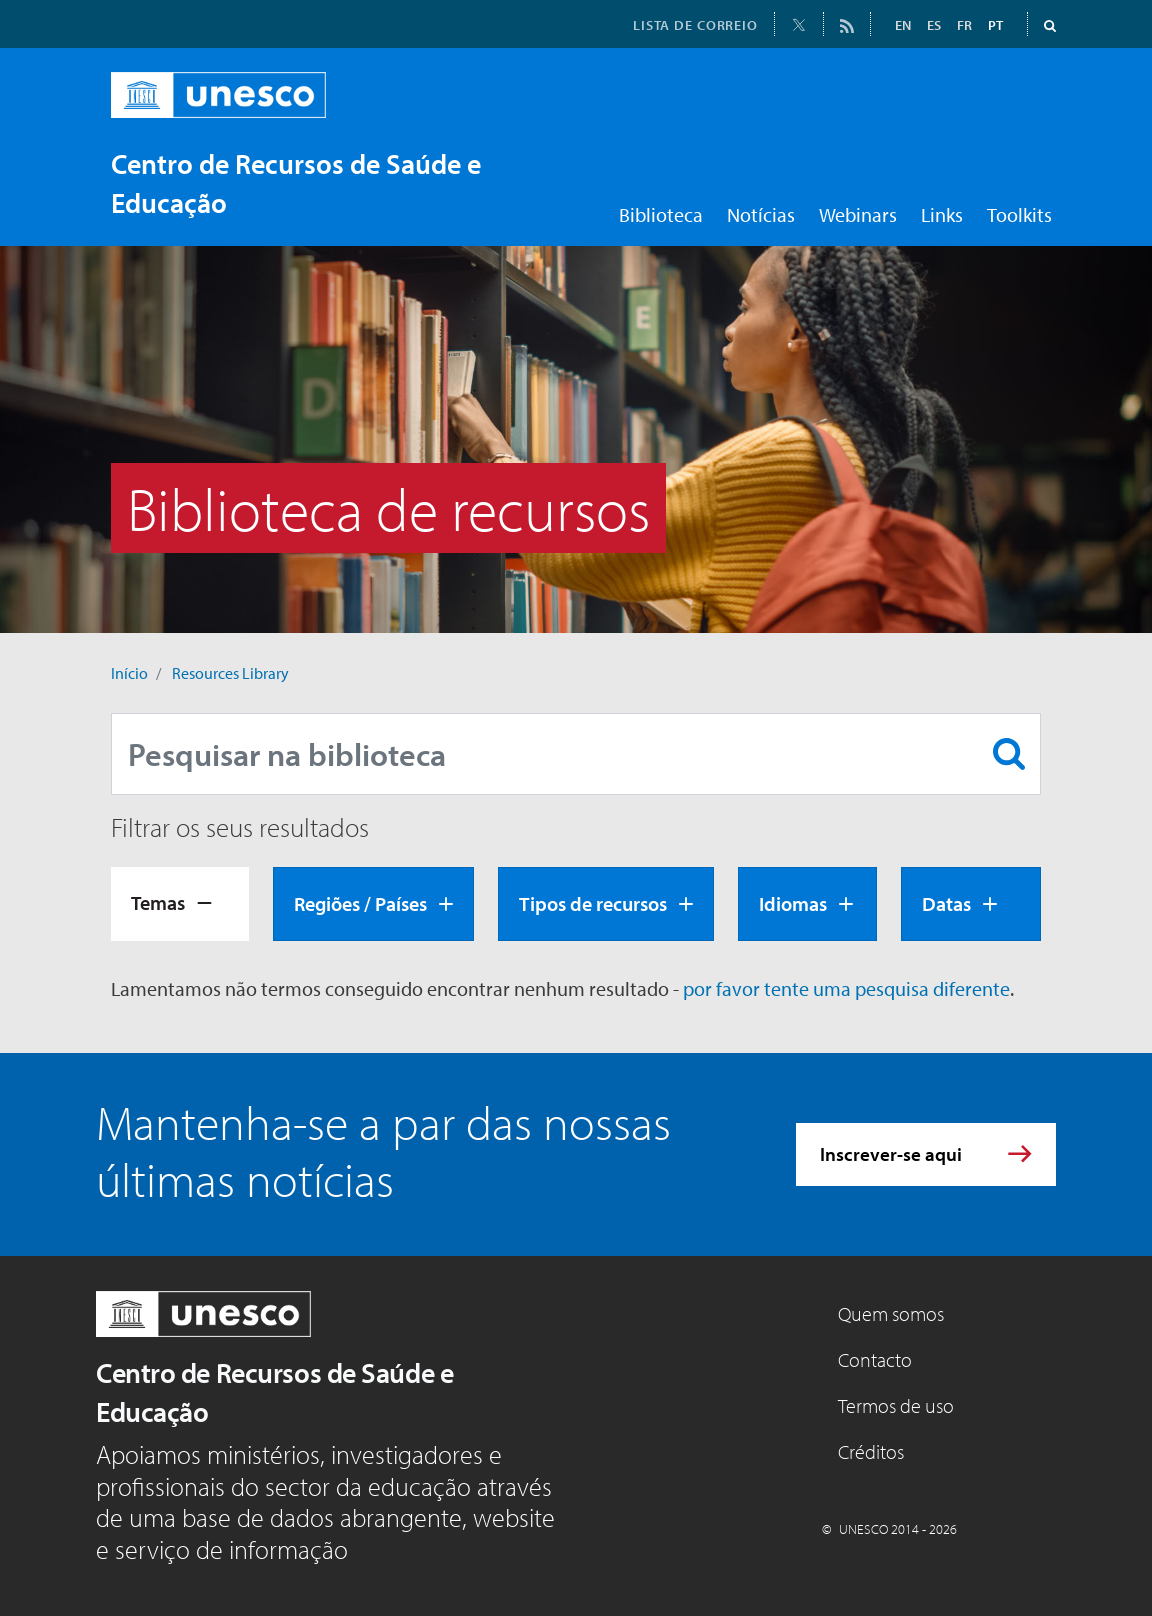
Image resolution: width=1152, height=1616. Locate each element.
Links (942, 214)
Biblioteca (661, 214)
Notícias (761, 214)
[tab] (180, 904)
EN (903, 25)
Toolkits (1019, 214)
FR (964, 25)
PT (995, 25)
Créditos (871, 1451)
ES (934, 25)
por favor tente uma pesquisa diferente (846, 988)
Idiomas (793, 903)
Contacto (875, 1359)
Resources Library (230, 673)
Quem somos (891, 1313)
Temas (158, 902)
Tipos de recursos (593, 903)
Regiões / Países (360, 903)
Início (129, 673)
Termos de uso (896, 1405)
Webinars (858, 214)
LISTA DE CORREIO (695, 25)
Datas (946, 903)
